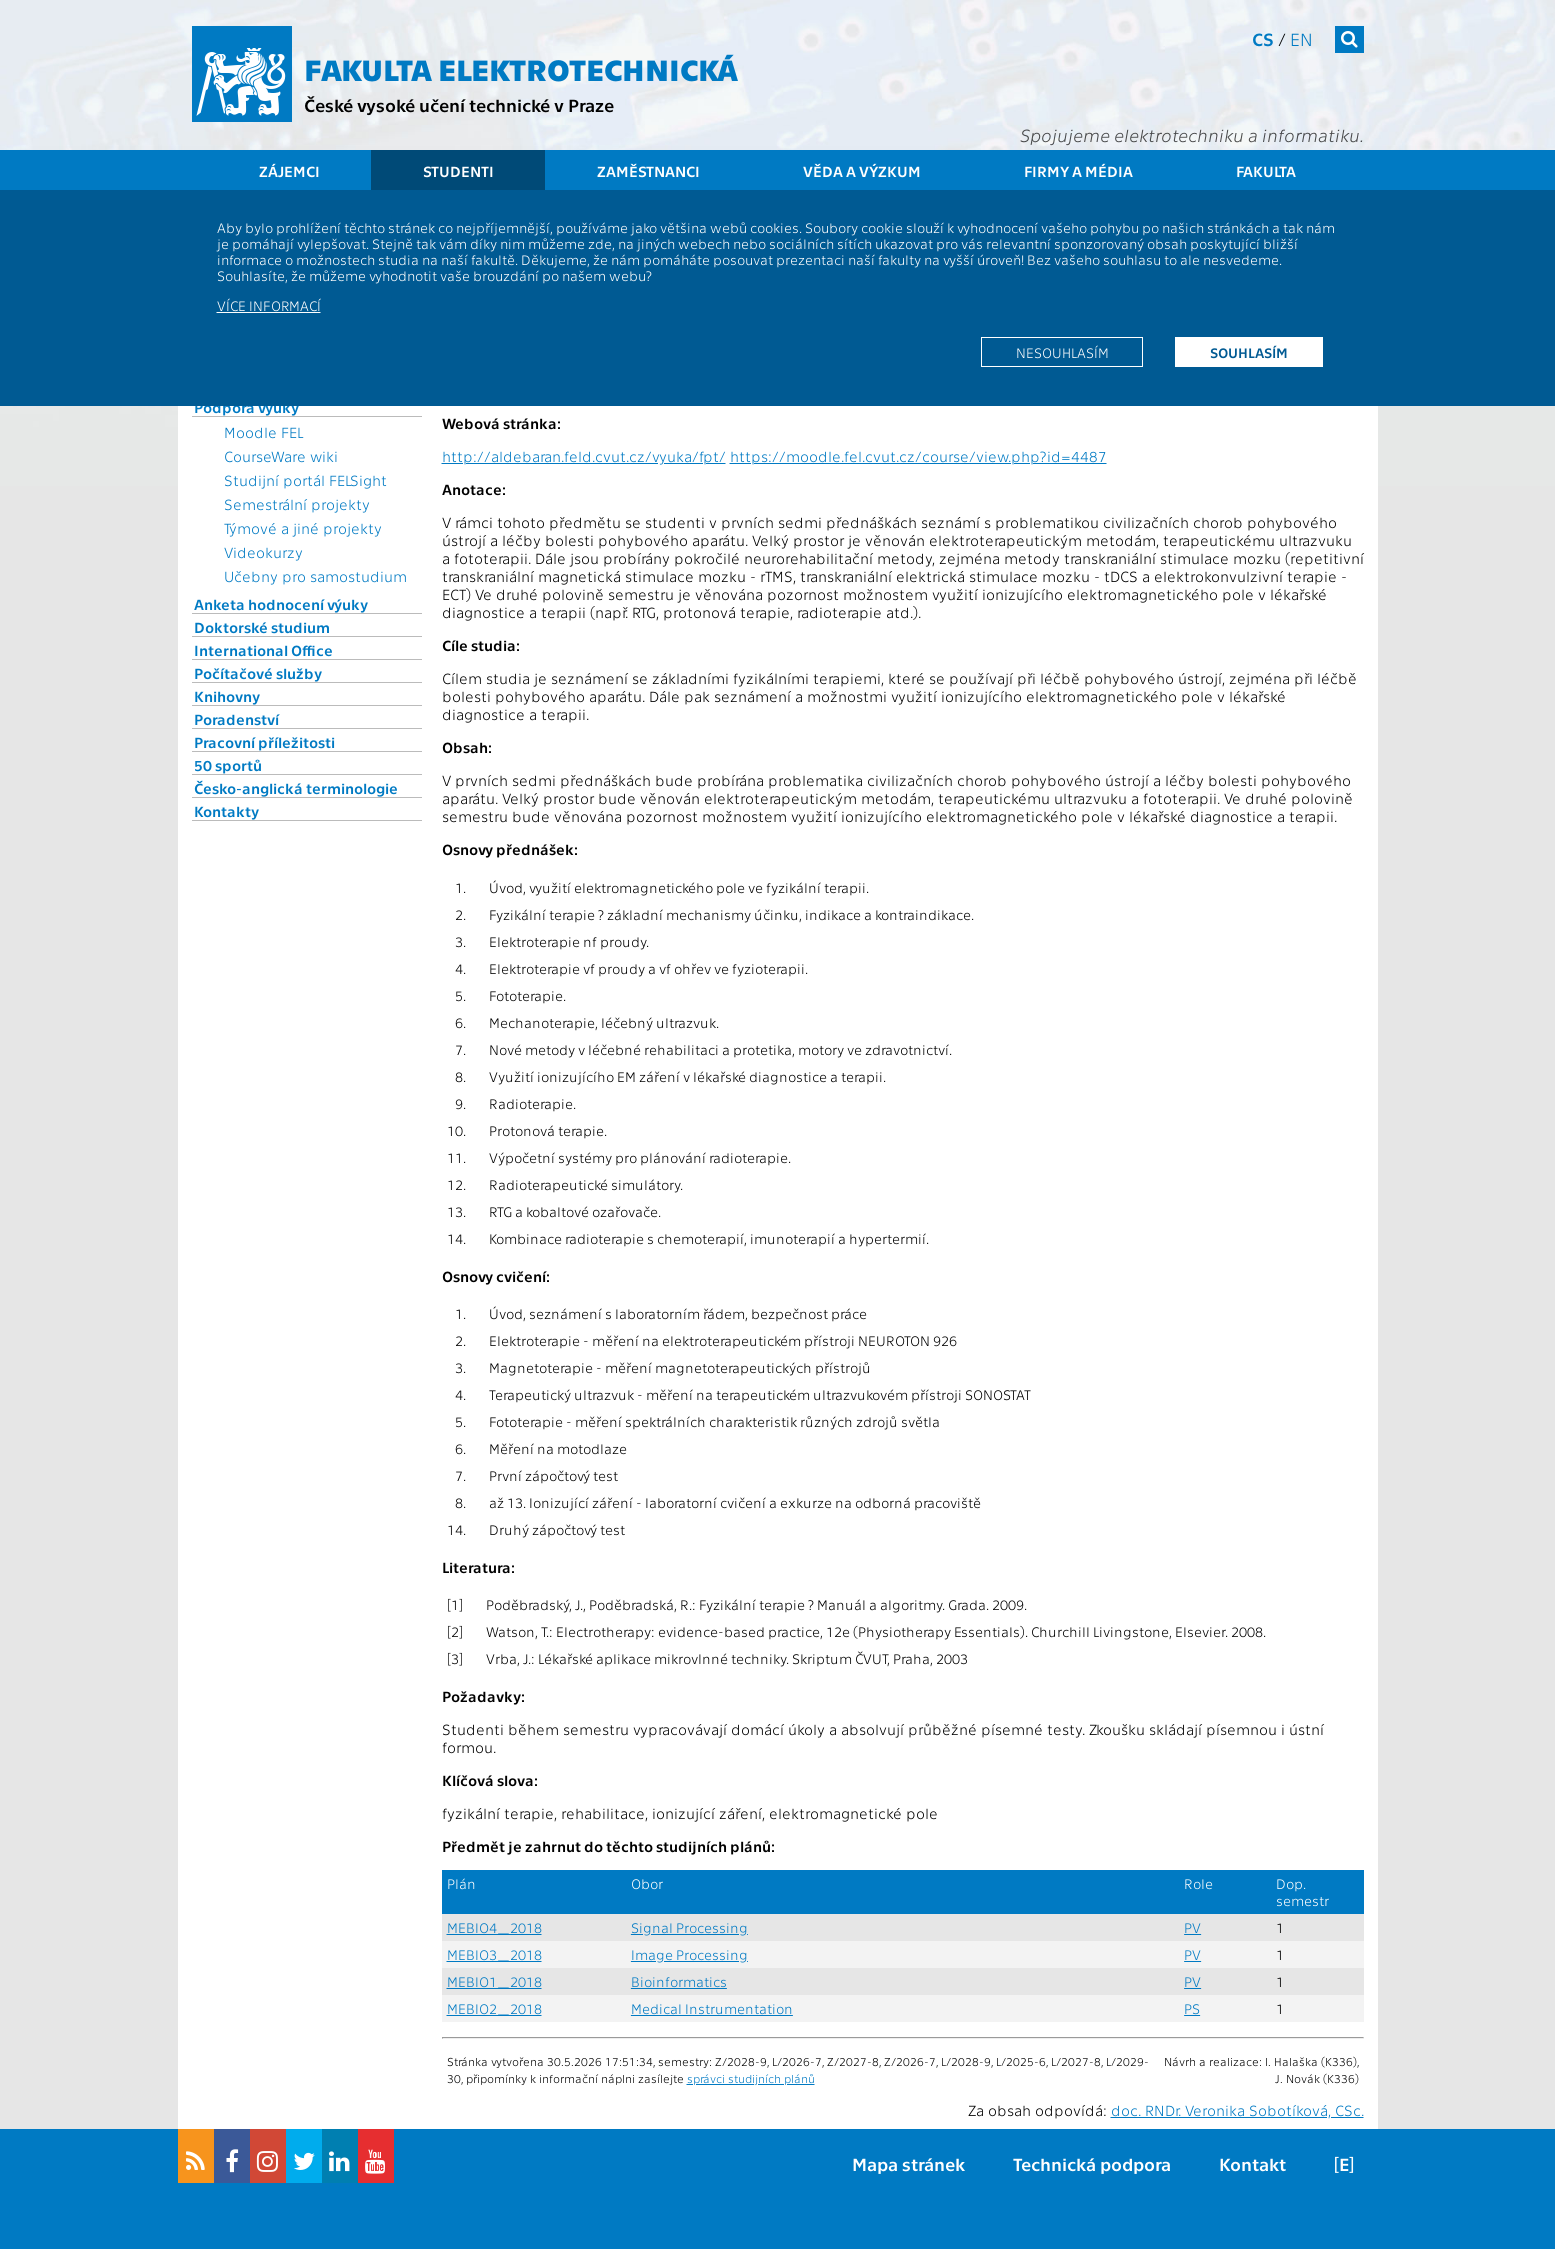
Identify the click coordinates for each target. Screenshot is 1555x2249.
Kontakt (1252, 2163)
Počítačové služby (258, 673)
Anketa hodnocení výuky (281, 604)
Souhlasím (1249, 352)
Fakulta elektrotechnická (521, 68)
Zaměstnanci (648, 171)
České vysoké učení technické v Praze (459, 104)
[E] (1344, 2163)
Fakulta (1266, 171)
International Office (263, 650)
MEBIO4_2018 (494, 1927)
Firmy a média (1078, 171)
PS (1192, 2008)
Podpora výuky (246, 407)
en (1301, 38)
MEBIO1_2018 (494, 1981)
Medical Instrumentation (712, 2008)
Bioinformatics (679, 1981)
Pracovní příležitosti (264, 742)
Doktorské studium (262, 627)
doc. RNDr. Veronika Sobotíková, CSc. (1237, 2110)
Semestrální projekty (297, 504)
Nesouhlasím (1062, 352)
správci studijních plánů (751, 2078)
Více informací (269, 305)
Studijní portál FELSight (305, 480)
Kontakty (226, 811)
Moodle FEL (263, 432)
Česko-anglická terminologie (296, 788)
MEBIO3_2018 (494, 1954)
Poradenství (236, 719)
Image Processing (689, 1954)
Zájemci (289, 171)
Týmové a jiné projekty (303, 528)
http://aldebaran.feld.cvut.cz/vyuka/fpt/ (584, 456)
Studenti (458, 171)
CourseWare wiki (281, 456)
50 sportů (228, 765)
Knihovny (227, 696)
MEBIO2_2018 (494, 2008)
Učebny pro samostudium (315, 576)
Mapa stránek (908, 2163)
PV (1192, 1927)
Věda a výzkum (862, 171)
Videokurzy (263, 552)
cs (1263, 38)
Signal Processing (689, 1927)
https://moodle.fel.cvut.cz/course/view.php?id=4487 (918, 456)
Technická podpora (1092, 2163)
